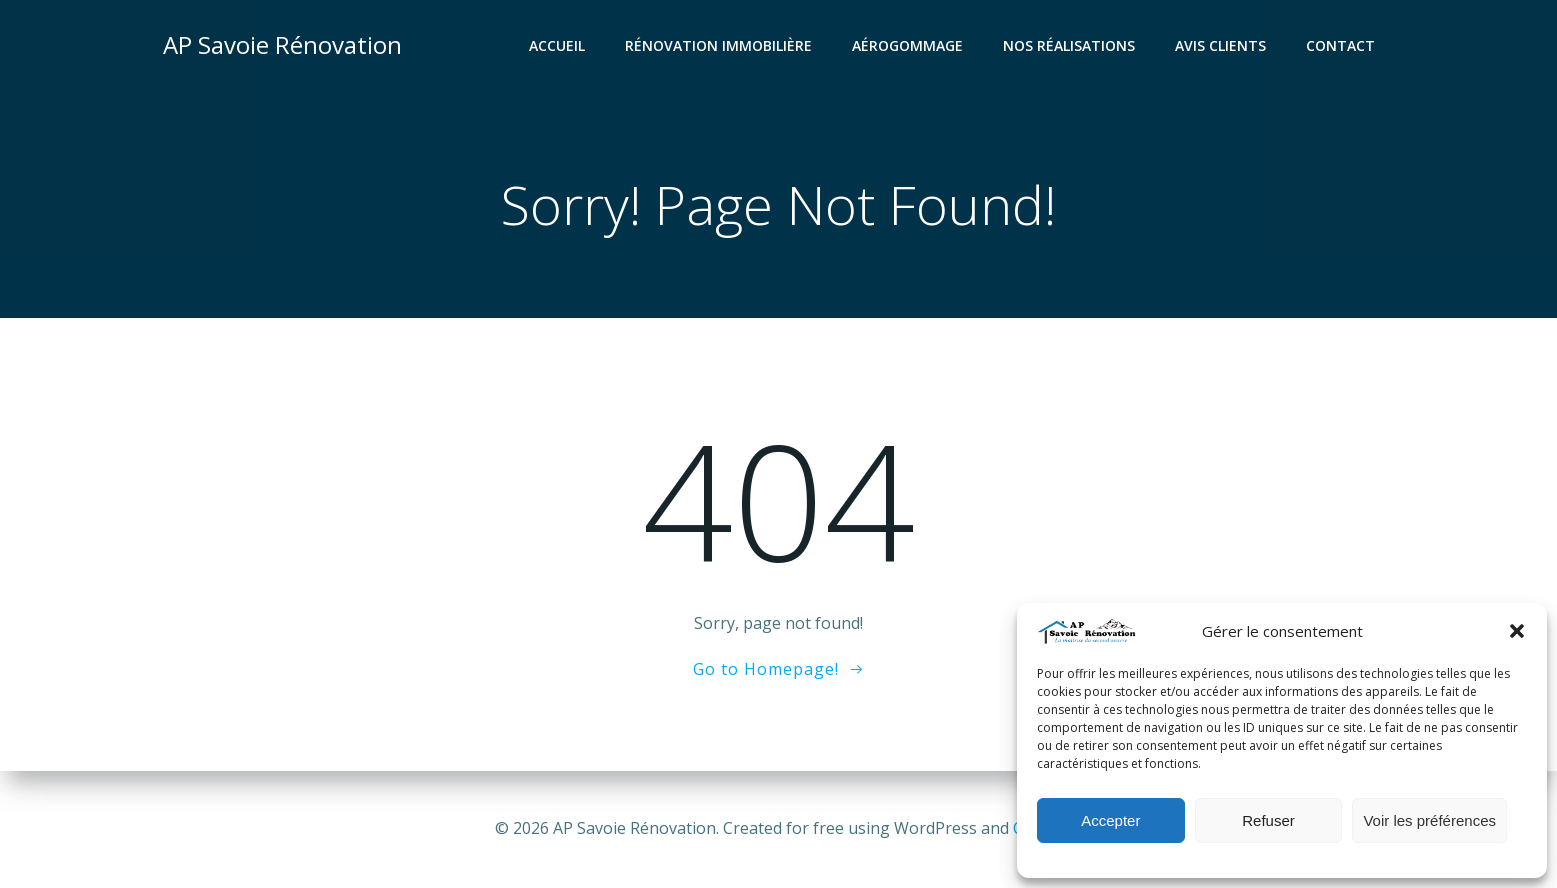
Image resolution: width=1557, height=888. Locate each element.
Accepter (1110, 820)
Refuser (1268, 820)
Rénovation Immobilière (718, 45)
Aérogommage (907, 45)
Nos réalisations (1069, 45)
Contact (1340, 45)
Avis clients (1220, 45)
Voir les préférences (1429, 820)
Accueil (557, 45)
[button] (1517, 631)
